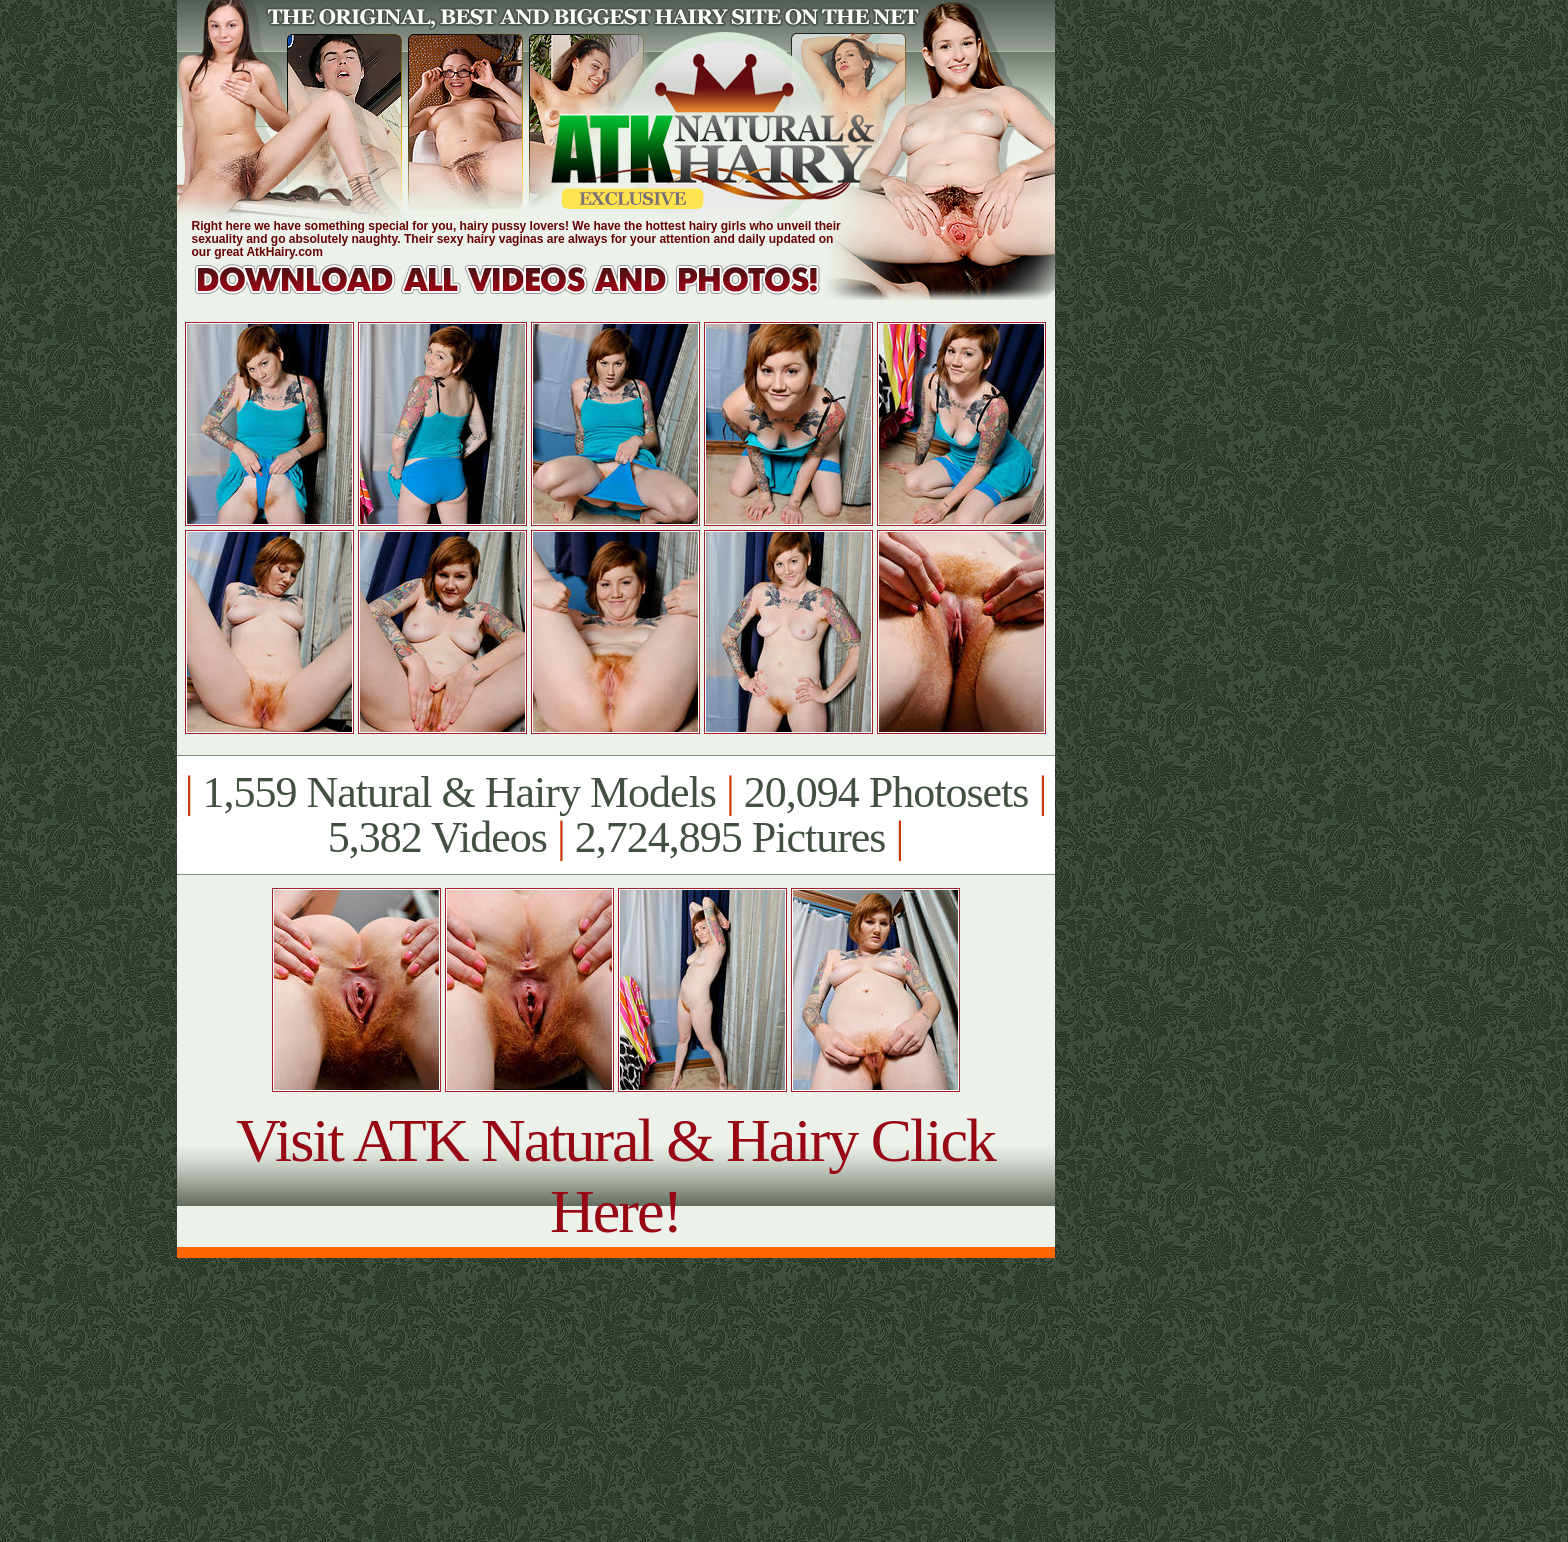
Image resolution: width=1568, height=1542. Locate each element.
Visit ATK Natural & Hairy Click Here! (615, 1175)
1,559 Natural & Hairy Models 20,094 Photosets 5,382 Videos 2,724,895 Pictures (615, 815)
